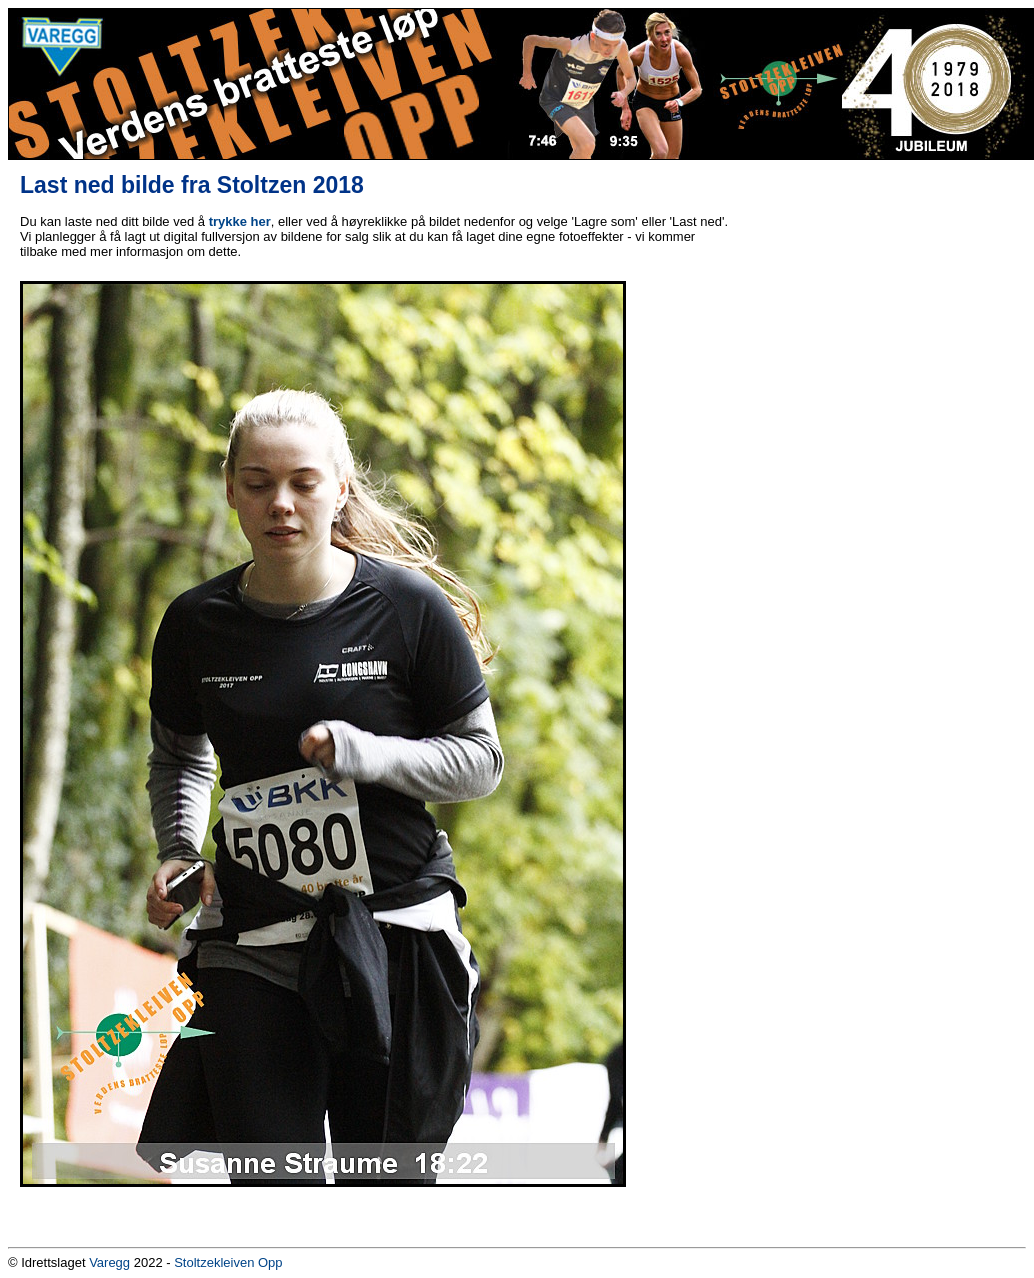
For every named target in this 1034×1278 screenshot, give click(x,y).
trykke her (240, 221)
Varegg (109, 1262)
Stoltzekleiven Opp (228, 1262)
